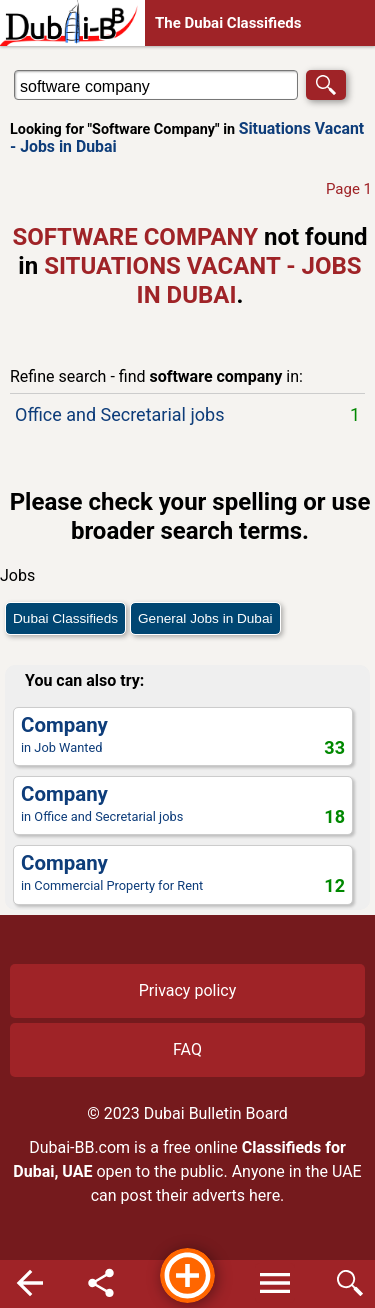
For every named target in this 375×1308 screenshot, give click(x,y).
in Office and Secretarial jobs (183, 804)
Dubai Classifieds (65, 618)
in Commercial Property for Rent (183, 873)
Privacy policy (188, 990)
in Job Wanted (183, 735)
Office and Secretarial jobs (187, 415)
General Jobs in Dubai (205, 618)
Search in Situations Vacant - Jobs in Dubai (74, 69)
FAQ (187, 1049)
